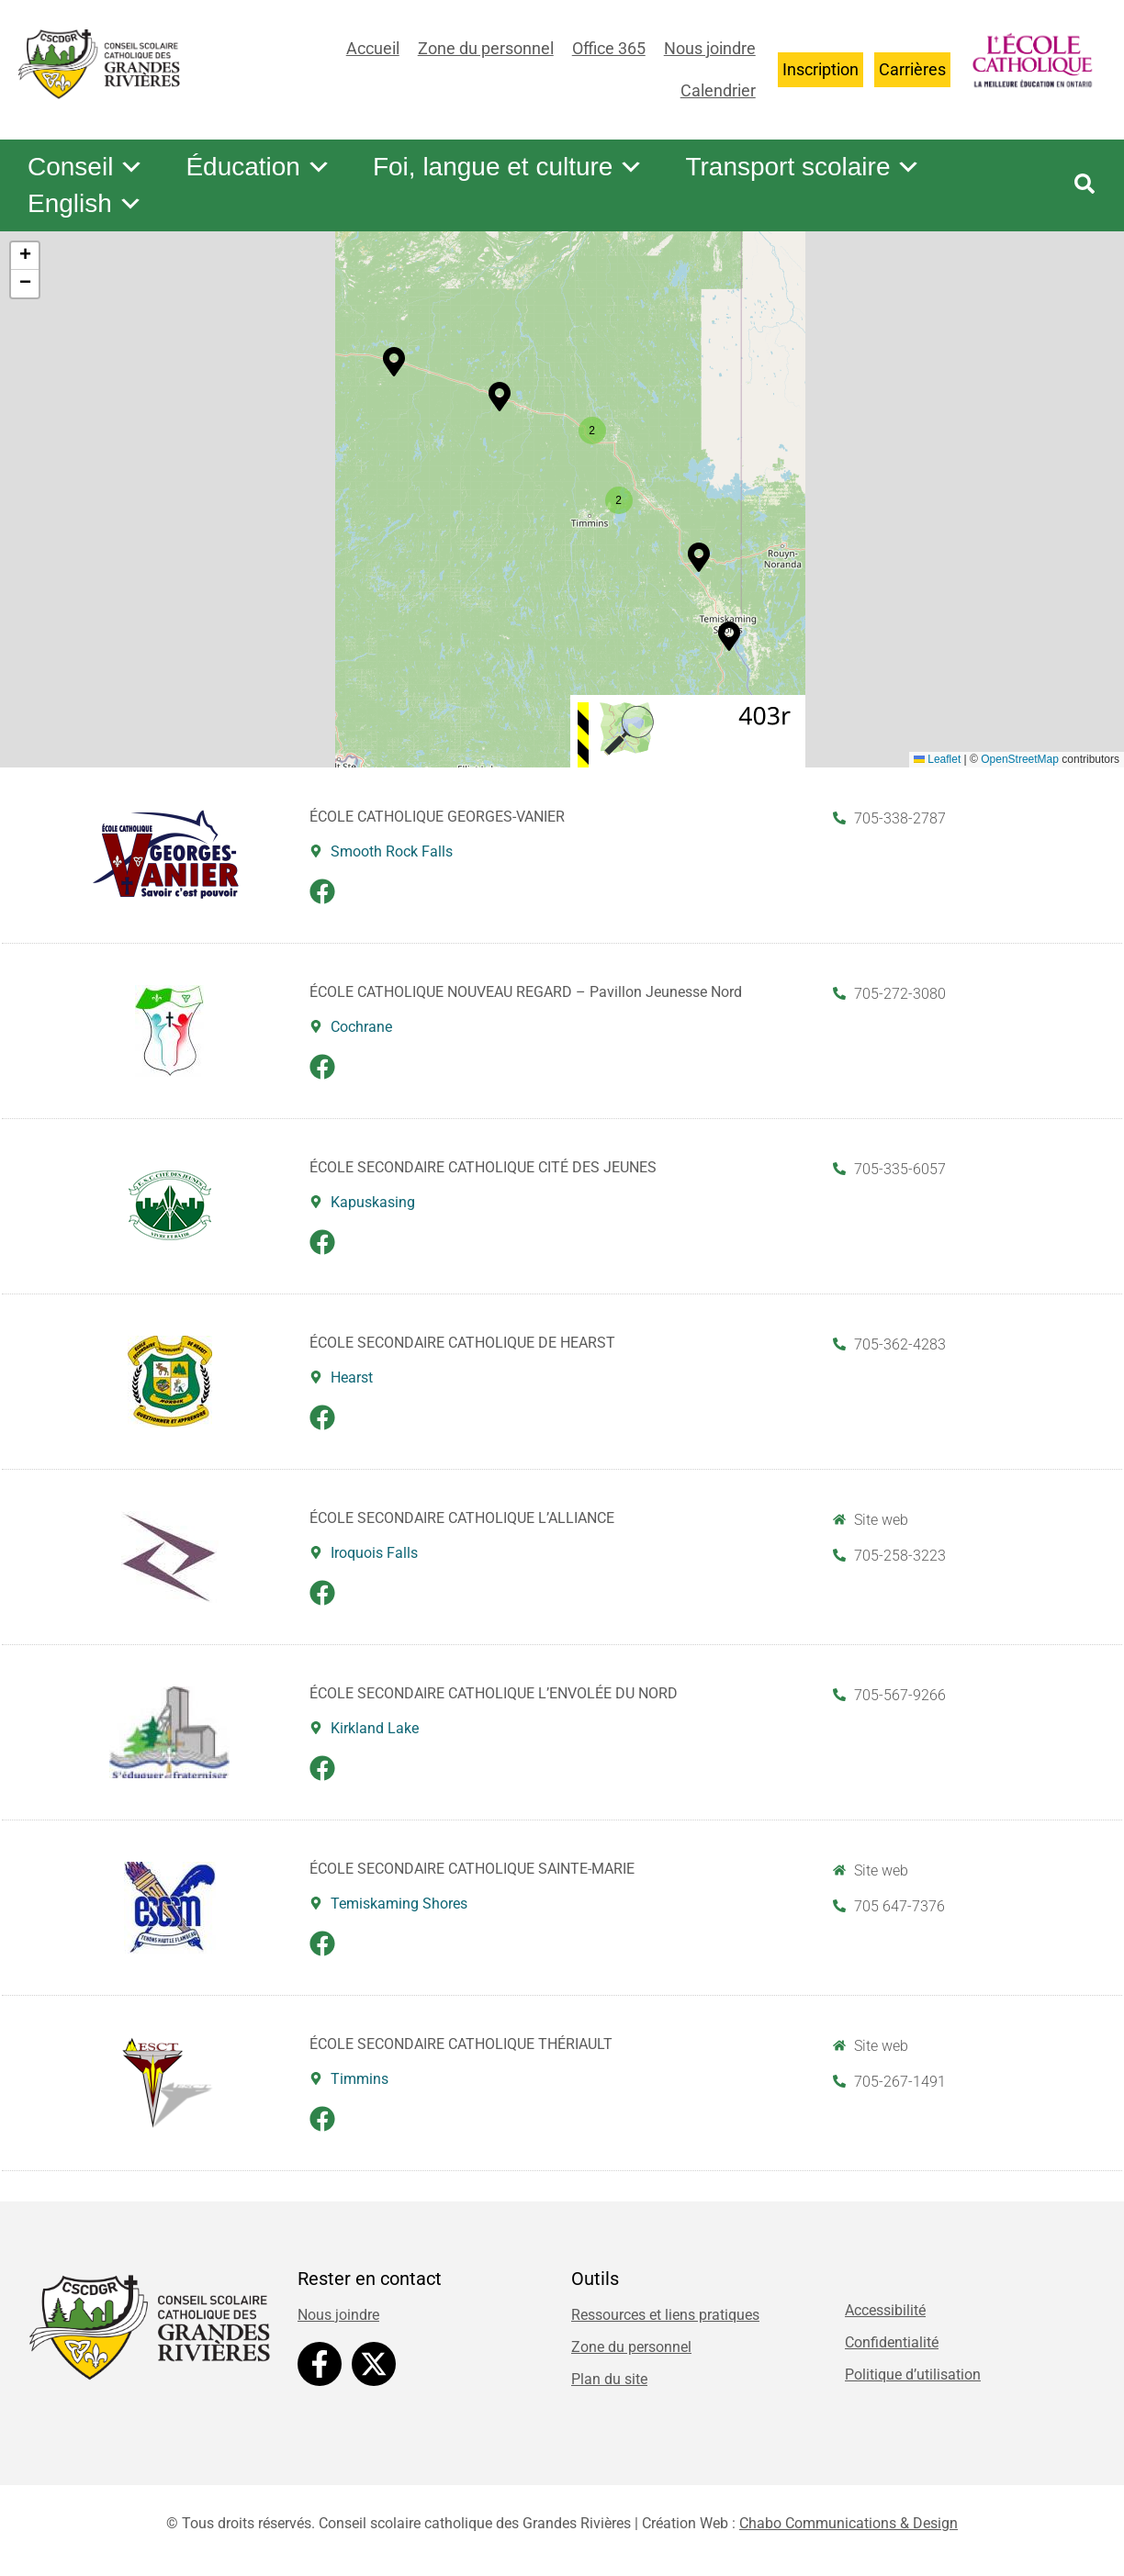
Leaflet (937, 759)
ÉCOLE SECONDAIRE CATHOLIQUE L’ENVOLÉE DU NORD (493, 1693)
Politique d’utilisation (913, 2374)
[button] (499, 396)
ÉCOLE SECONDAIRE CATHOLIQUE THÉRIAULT (461, 2044)
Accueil (372, 48)
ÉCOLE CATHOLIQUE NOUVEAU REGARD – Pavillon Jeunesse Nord (525, 992)
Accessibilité (885, 2310)
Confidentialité (892, 2342)
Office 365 (609, 48)
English (85, 203)
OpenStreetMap (1020, 759)
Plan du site (609, 2379)
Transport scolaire (803, 167)
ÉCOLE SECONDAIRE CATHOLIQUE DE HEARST (462, 1342)
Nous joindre (710, 48)
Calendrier (718, 90)
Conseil (86, 167)
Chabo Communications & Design (848, 2523)
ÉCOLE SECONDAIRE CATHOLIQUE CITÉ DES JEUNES (483, 1167)
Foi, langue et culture (509, 167)
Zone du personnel (486, 48)
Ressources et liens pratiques (665, 2315)
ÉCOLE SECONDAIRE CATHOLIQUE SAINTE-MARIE (472, 1868)
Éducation (258, 167)
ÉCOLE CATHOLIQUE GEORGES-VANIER (437, 816)
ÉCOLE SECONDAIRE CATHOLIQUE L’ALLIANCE (461, 1518)
